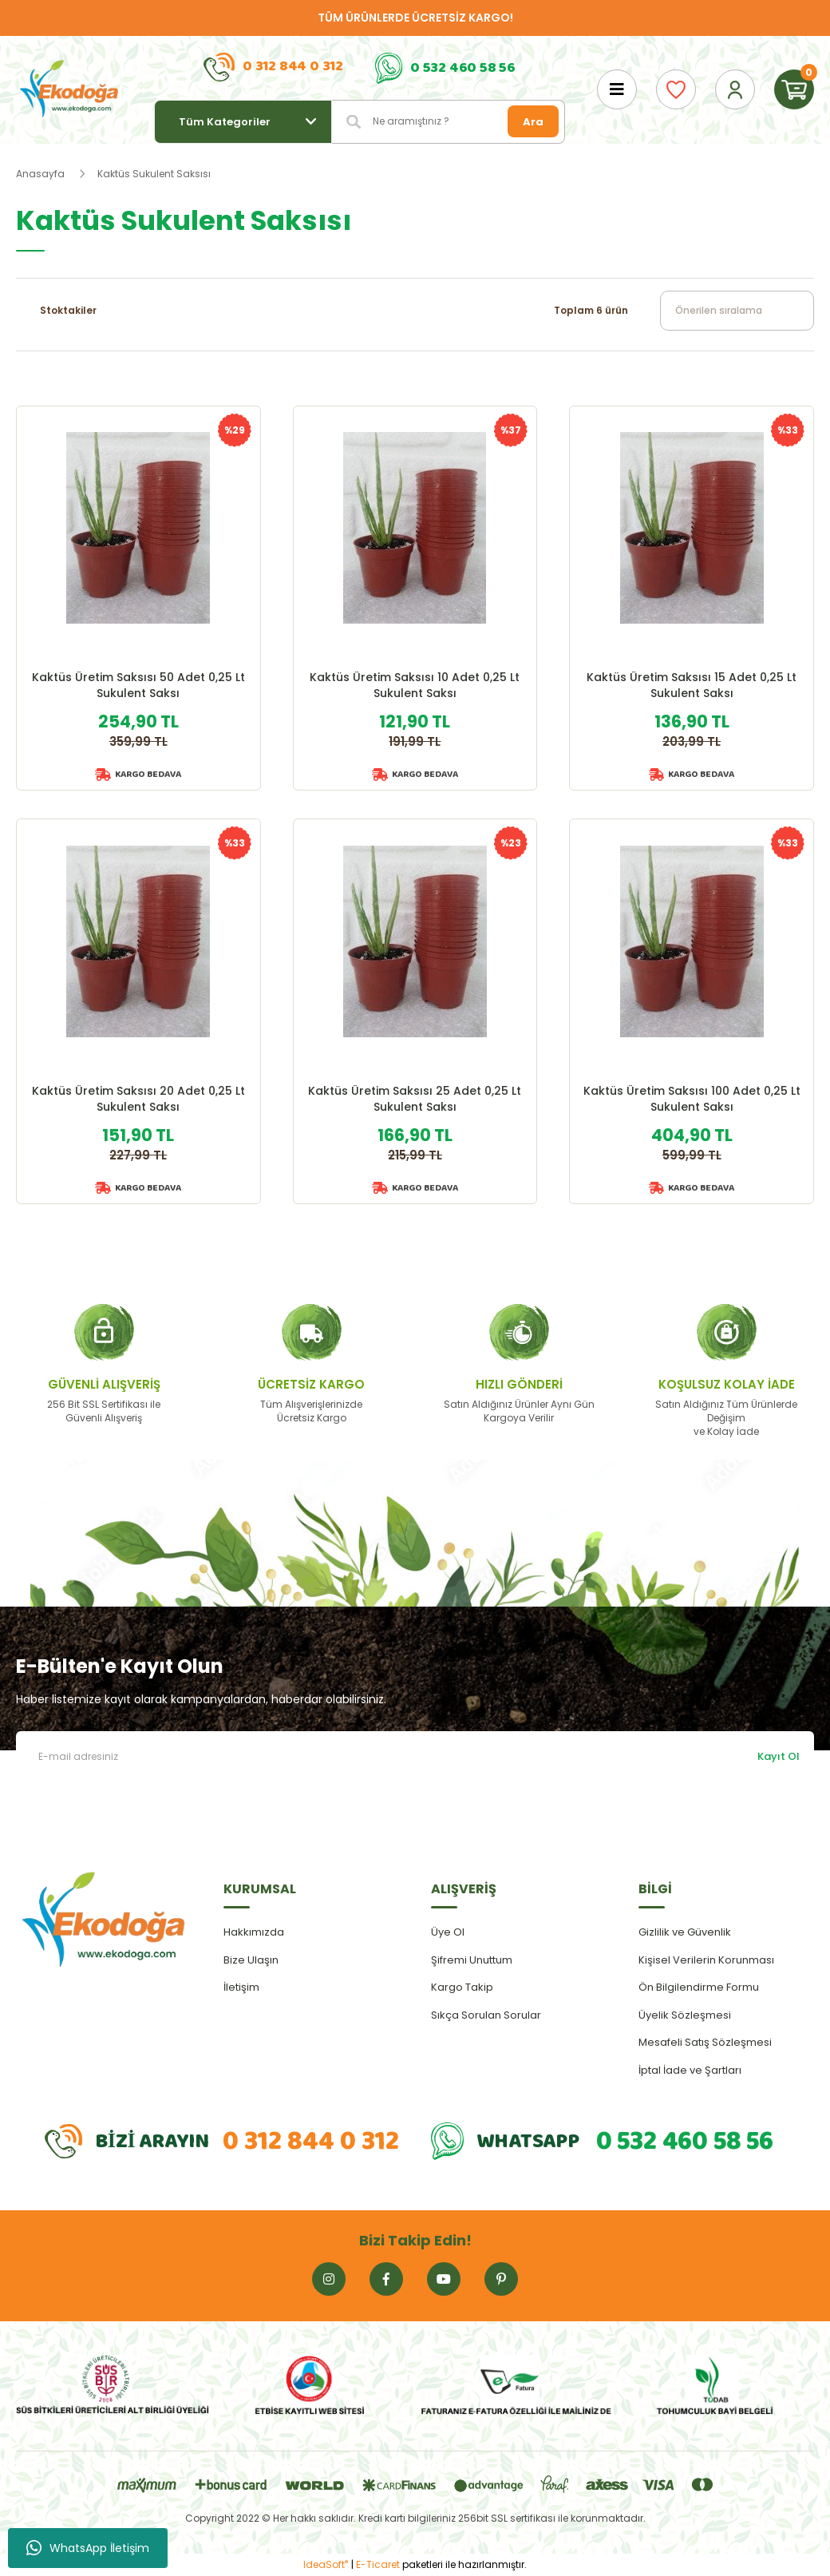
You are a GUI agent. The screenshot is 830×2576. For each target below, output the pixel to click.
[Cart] (794, 89)
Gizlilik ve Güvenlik (684, 1932)
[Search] (448, 122)
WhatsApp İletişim (87, 2548)
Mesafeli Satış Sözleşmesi (705, 2042)
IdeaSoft (325, 2564)
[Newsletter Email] (415, 1756)
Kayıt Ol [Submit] (778, 1756)
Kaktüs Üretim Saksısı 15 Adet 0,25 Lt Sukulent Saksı (691, 685)
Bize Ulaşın (251, 1960)
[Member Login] (735, 89)
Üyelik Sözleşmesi (684, 2015)
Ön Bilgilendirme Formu (698, 1987)
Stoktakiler (68, 310)
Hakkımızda (253, 1932)
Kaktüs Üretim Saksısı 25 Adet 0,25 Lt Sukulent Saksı (414, 1099)
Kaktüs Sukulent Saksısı (154, 173)
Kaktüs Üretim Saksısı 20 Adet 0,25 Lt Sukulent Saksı (138, 1099)
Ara (533, 121)
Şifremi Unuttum (471, 1960)
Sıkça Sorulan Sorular (486, 2015)
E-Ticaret (378, 2564)
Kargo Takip (462, 1987)
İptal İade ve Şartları (689, 2070)
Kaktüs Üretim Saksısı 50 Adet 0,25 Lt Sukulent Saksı (138, 685)
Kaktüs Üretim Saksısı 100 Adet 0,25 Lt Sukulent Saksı (691, 1099)
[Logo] (69, 89)
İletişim (241, 1987)
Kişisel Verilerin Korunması (706, 1960)
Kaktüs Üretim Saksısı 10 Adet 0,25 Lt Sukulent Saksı (415, 685)
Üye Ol (447, 1932)
